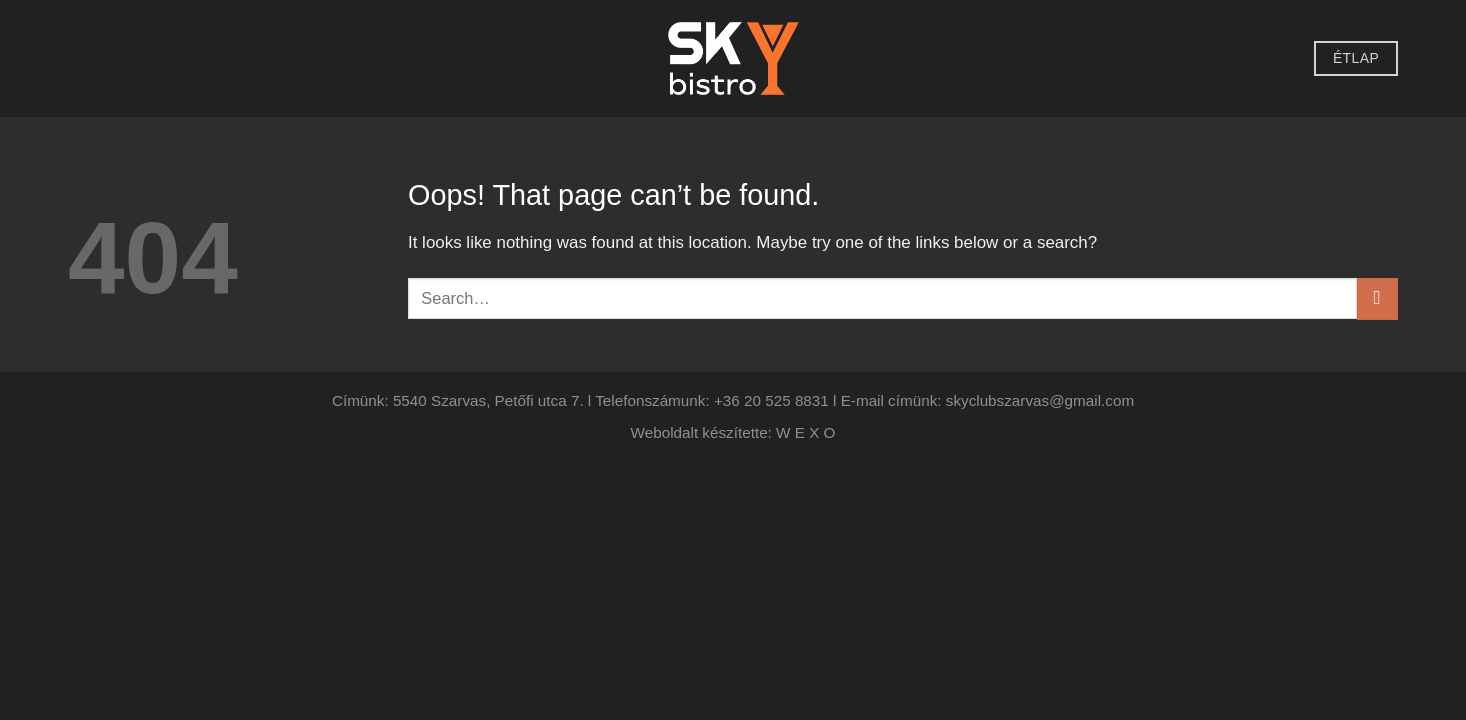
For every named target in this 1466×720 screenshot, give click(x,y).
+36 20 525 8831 (771, 400)
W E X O (805, 432)
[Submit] (1377, 298)
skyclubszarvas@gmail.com (1040, 400)
